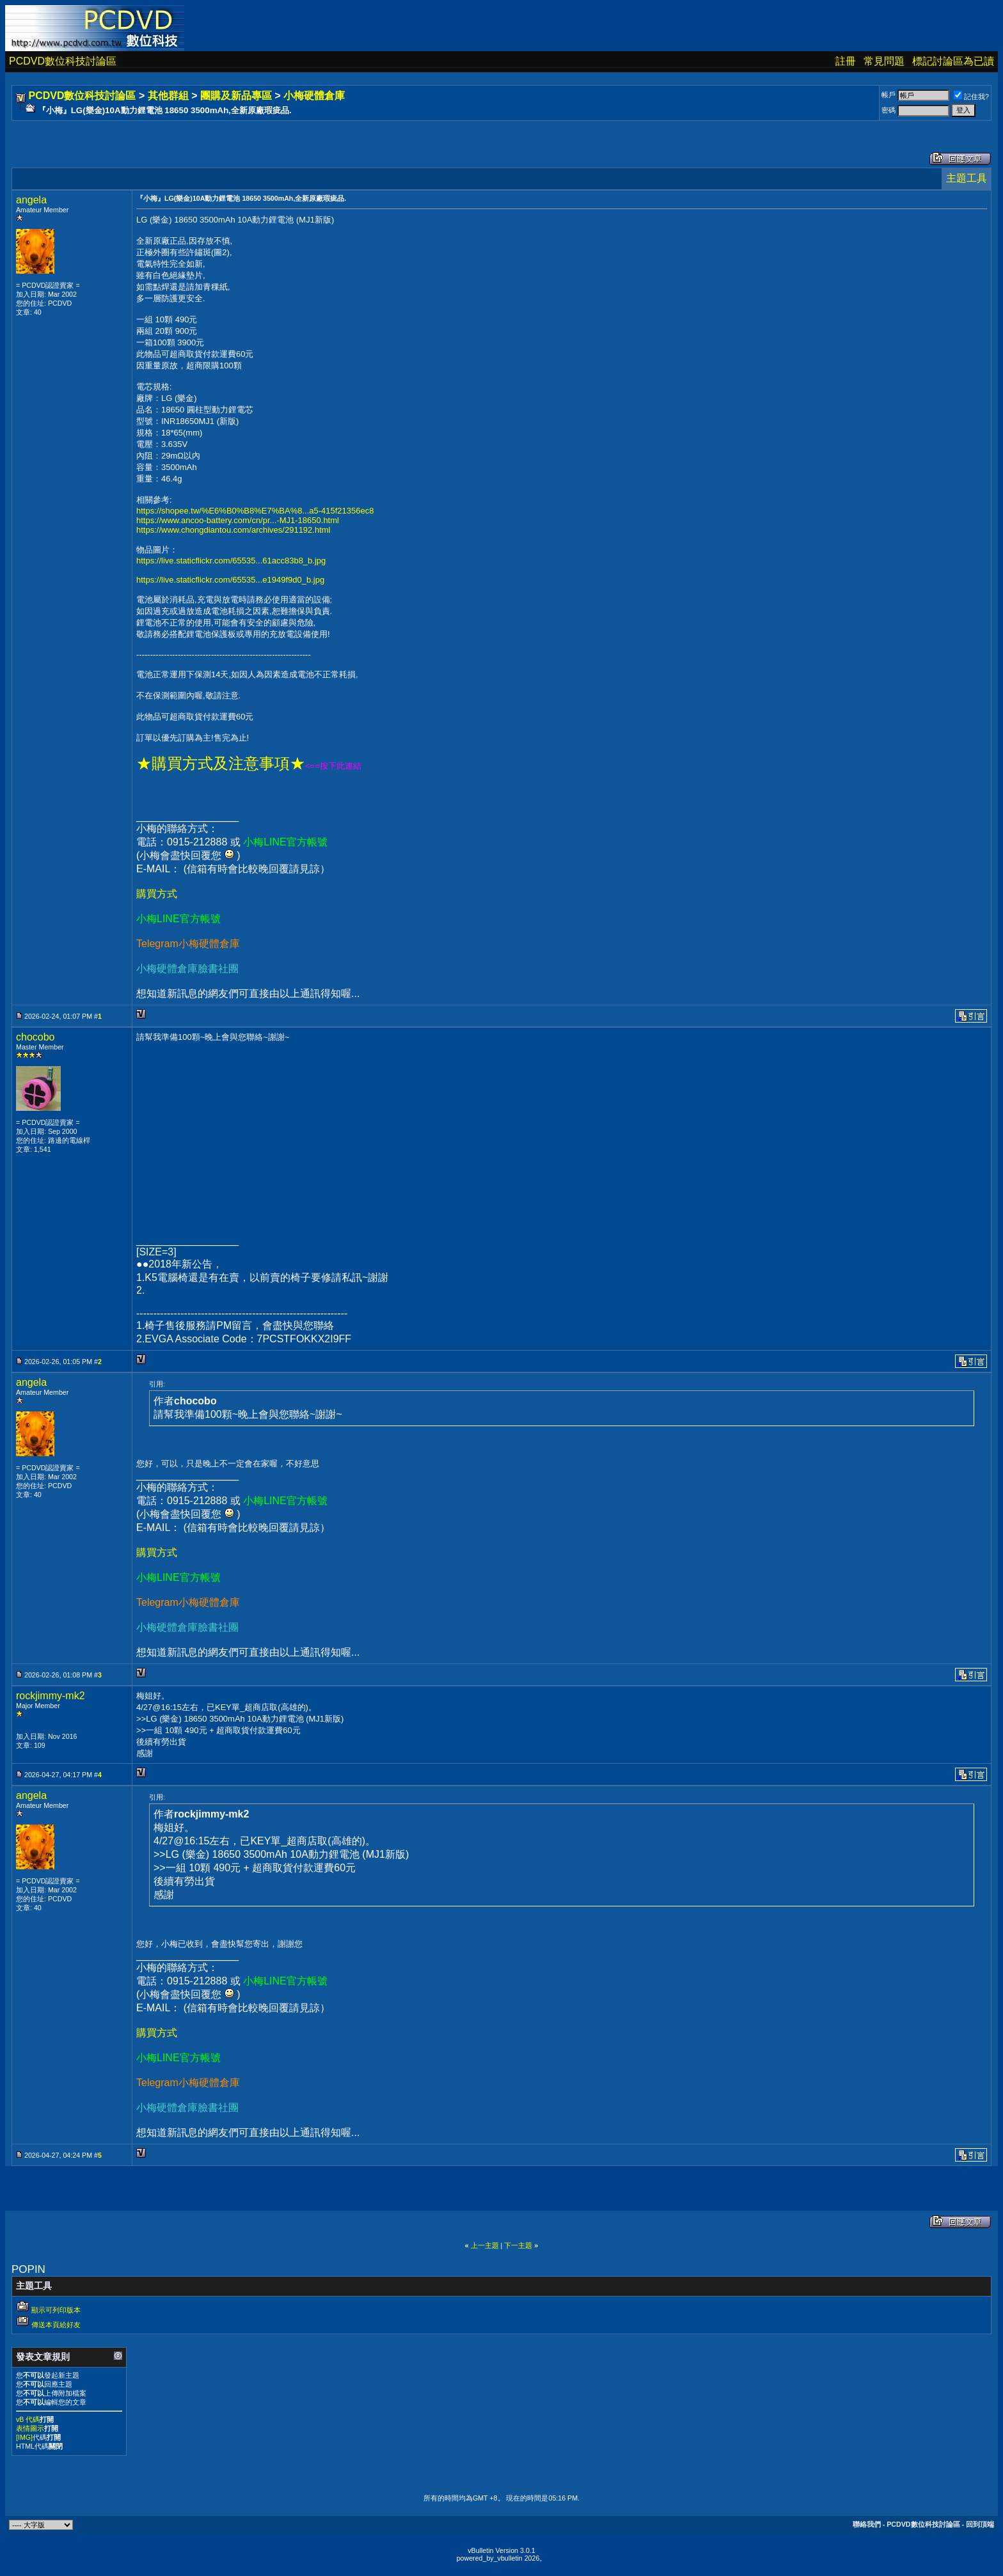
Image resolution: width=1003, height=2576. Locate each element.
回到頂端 (980, 2524)
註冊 (845, 61)
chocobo (35, 1037)
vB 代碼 (28, 2419)
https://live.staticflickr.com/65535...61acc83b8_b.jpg (231, 560)
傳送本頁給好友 (56, 2325)
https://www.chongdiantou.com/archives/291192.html (233, 530)
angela (31, 199)
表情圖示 (30, 2428)
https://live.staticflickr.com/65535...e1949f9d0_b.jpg (230, 580)
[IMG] (24, 2437)
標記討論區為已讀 (953, 61)
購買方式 (156, 893)
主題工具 (966, 178)
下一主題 (518, 2245)
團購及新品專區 (236, 95)
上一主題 (485, 2245)
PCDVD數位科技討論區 (62, 61)
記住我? (971, 96)
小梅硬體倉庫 (314, 95)
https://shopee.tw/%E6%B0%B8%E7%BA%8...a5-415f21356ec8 (255, 510)
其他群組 (168, 95)
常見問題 (884, 61)
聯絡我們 (867, 2524)
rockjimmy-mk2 (50, 1695)
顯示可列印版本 (56, 2310)
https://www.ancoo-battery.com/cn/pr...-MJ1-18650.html (237, 520)
